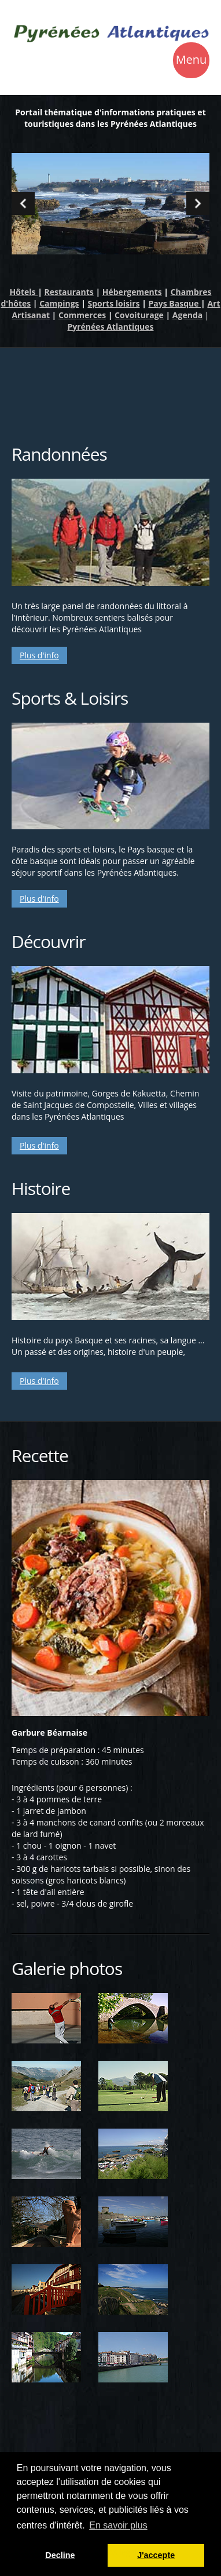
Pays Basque (175, 303)
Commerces (82, 314)
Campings (59, 303)
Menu (191, 61)
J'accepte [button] (156, 2555)
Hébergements (132, 291)
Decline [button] (60, 2555)
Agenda (187, 314)
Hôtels (24, 291)
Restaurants (69, 291)
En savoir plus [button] (118, 2525)
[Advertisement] (110, 388)
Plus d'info (39, 655)
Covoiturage (139, 314)
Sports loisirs (113, 303)
